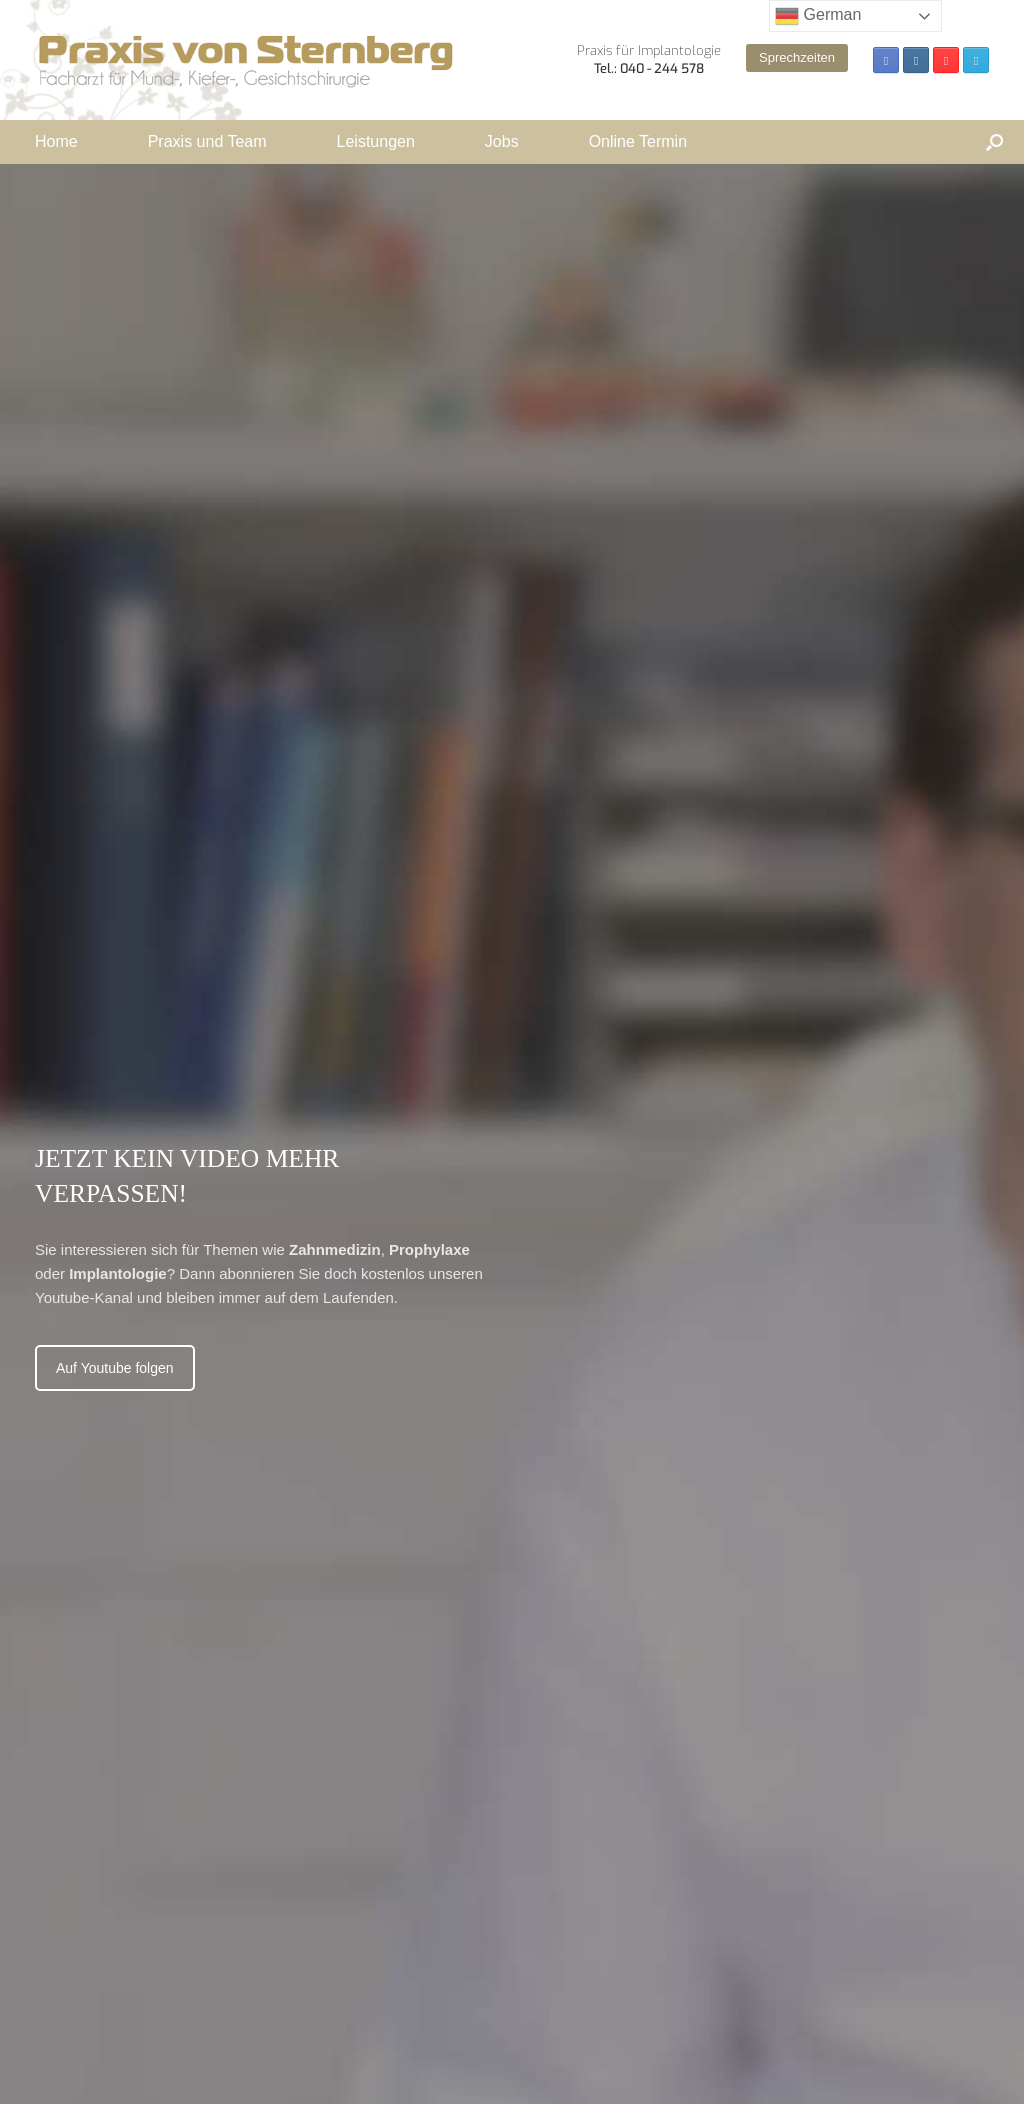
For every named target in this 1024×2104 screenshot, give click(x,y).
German (818, 16)
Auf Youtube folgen (115, 1368)
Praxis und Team (207, 141)
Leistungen (376, 141)
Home (56, 141)
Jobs (502, 141)
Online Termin (638, 141)
